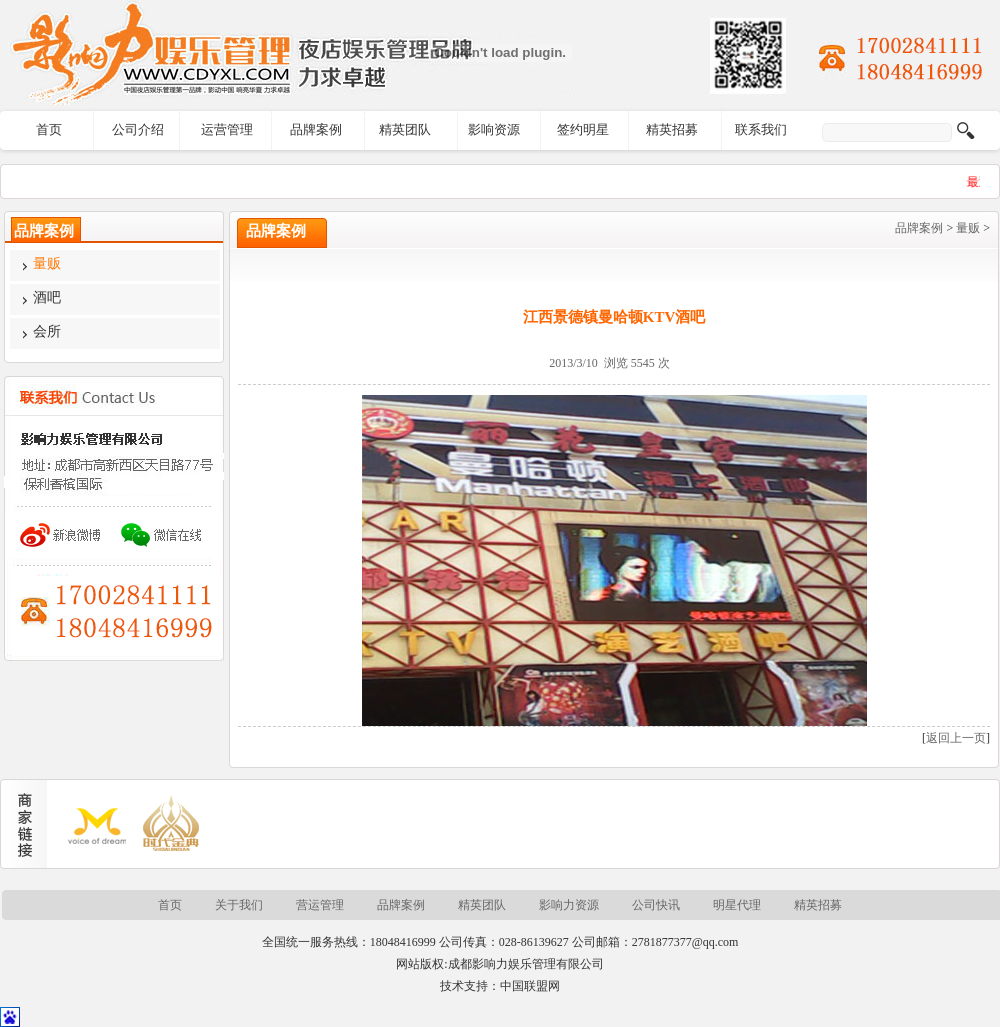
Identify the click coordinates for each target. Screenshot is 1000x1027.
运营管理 (227, 129)
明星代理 (737, 905)
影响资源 (494, 129)
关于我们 (239, 905)
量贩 (968, 228)
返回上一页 (956, 738)
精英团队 (405, 129)
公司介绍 (138, 129)
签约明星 (583, 129)
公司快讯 (656, 905)
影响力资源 (569, 905)
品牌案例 (316, 129)
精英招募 (672, 129)
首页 (49, 129)
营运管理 (320, 905)
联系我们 (761, 129)
